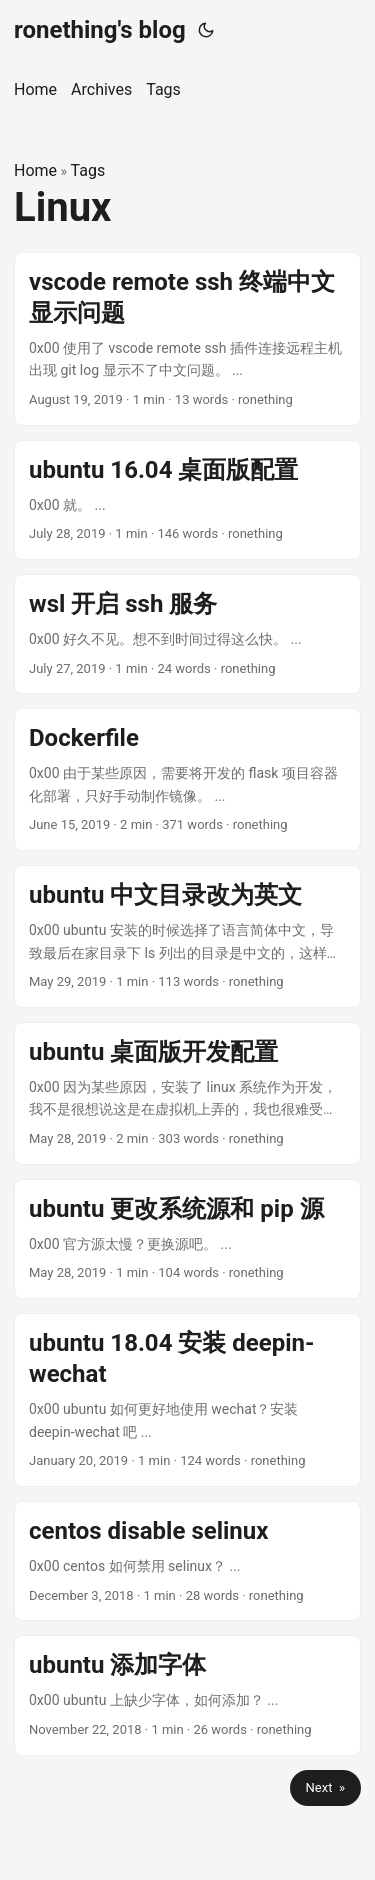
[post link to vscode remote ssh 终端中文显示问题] (187, 339)
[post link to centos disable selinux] (187, 1561)
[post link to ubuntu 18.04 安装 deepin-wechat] (187, 1400)
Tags (88, 170)
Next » (325, 1787)
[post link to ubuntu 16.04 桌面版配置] (187, 500)
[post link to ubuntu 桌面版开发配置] (187, 1093)
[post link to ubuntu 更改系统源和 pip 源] (187, 1239)
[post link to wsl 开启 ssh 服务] (187, 634)
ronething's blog (100, 30)
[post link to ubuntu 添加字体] (187, 1695)
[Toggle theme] (206, 30)
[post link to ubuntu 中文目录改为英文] (187, 936)
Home (35, 170)
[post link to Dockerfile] (187, 779)
